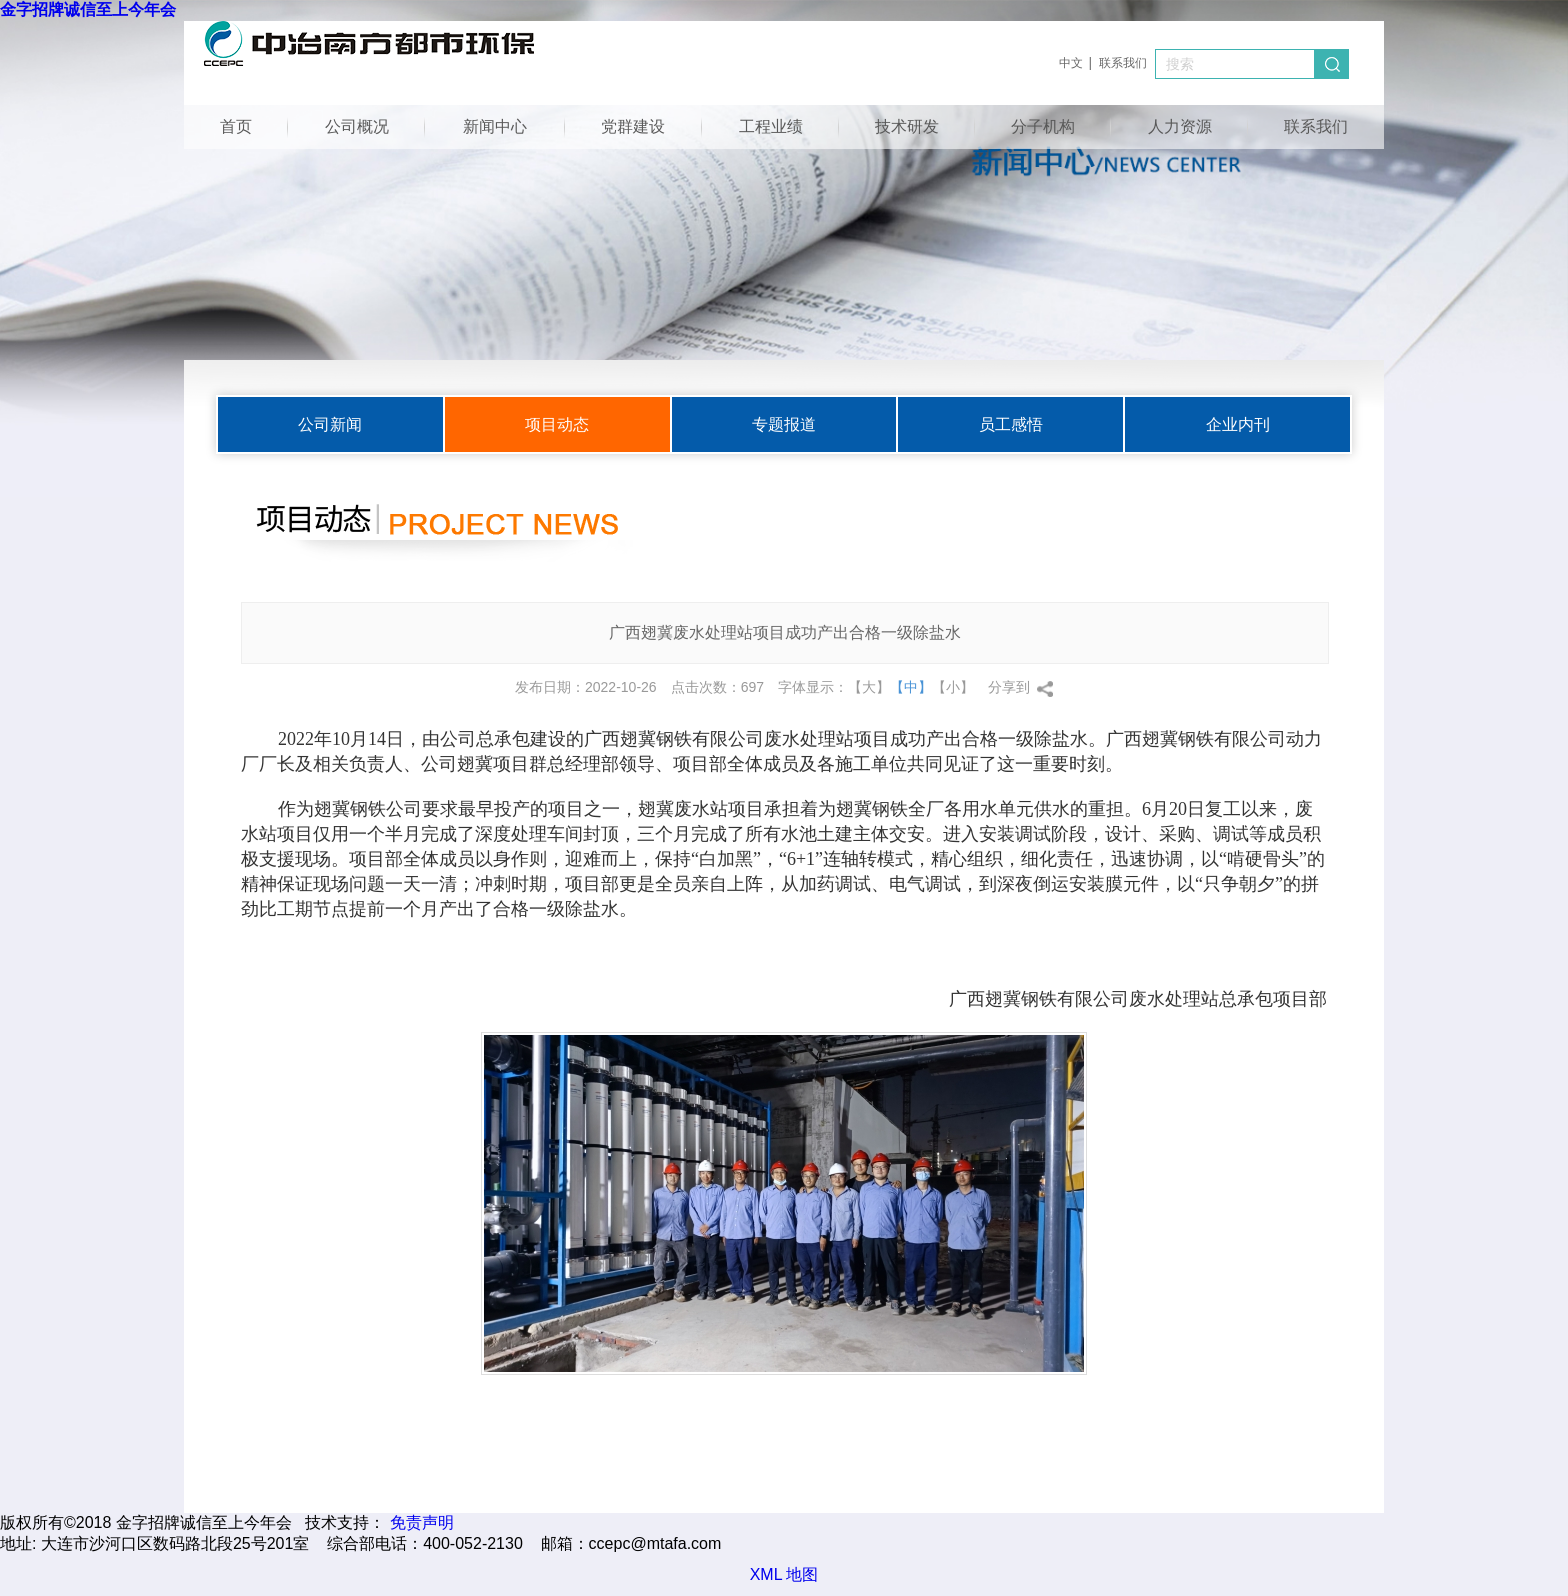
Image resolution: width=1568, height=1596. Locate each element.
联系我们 (1123, 63)
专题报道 (784, 424)
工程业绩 (771, 126)
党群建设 (633, 126)
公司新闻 (330, 424)
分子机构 (1043, 126)
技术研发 (907, 126)
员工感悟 (1011, 424)
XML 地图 (784, 1574)
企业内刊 (1238, 424)
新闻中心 (495, 126)
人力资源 (1180, 126)
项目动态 (557, 424)
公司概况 (357, 126)
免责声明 (422, 1522)
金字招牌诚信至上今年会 (88, 9)
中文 (1071, 63)
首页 (236, 126)
